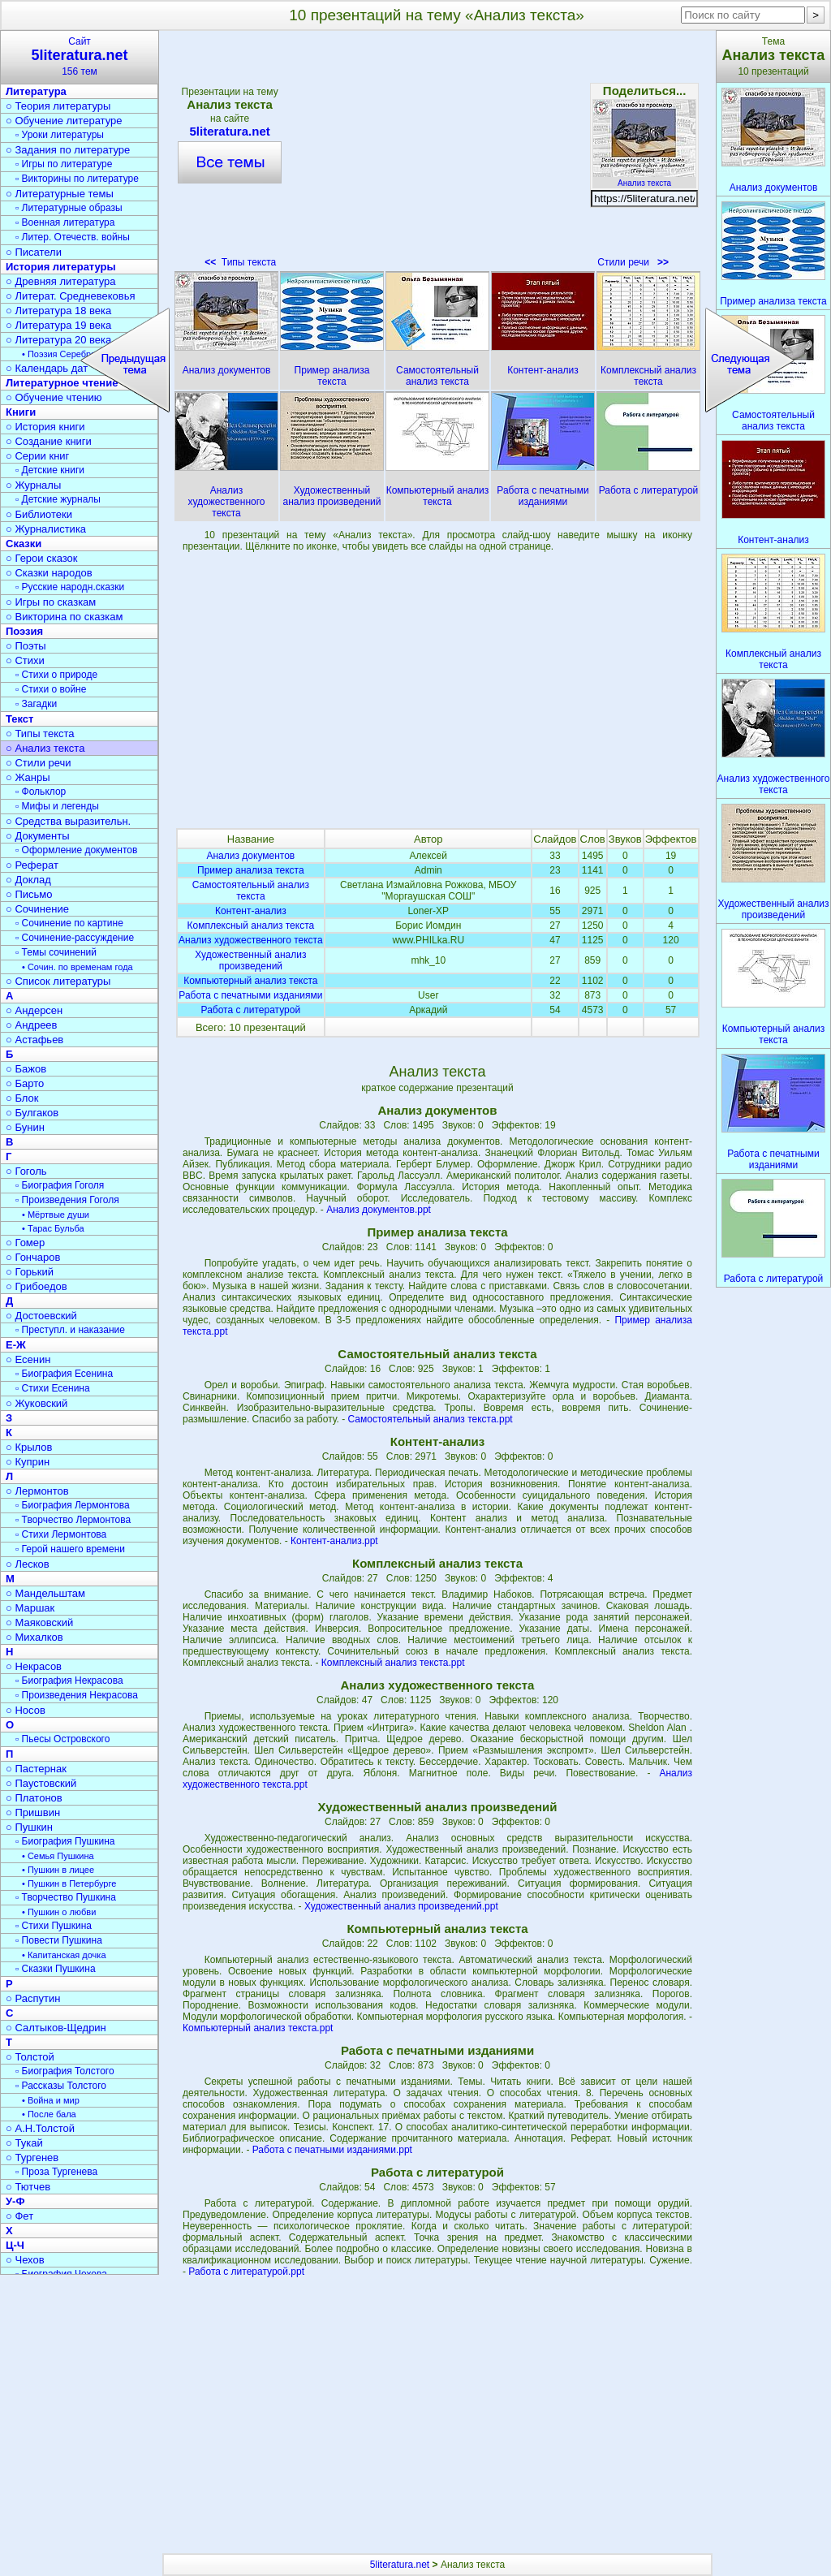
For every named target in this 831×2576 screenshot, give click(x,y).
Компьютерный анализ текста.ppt (258, 2028)
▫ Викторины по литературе (77, 178)
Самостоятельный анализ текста (250, 890)
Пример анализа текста (250, 870)
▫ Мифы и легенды (57, 806)
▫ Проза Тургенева (56, 2171)
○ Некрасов (34, 1666)
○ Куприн (28, 1462)
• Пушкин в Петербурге (69, 1883)
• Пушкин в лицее (58, 1870)
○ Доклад (28, 880)
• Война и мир (51, 2100)
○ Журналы (33, 485)
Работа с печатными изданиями (250, 995)
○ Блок (22, 1098)
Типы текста (240, 262)
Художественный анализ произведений (250, 960)
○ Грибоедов (36, 1286)
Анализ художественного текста (251, 940)
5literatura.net (230, 131)
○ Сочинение (37, 909)
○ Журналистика (46, 529)
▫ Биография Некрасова (69, 1680)
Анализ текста (644, 179)
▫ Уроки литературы (59, 134)
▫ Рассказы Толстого (60, 2085)
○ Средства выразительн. (68, 821)
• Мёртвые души (55, 1214)
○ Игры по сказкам (51, 602)
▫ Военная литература (64, 222)
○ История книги (45, 427)
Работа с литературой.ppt (246, 2271)
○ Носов (25, 1710)
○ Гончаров (33, 1257)
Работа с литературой (251, 1010)
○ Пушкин (29, 1827)
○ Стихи (25, 660)
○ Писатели (34, 252)
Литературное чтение (62, 383)
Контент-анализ (250, 911)
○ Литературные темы (60, 194)
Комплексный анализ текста (250, 925)
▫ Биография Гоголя (59, 1185)
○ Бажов (26, 1069)
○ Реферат (32, 865)
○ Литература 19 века (58, 325)
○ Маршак (30, 1608)
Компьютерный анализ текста (250, 980)
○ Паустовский (41, 1783)
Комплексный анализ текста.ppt (393, 1662)
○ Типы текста (40, 733)
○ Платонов (34, 1798)
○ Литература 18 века (58, 310)
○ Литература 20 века (58, 340)
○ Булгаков (32, 1113)
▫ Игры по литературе (63, 164)
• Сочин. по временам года (77, 967)
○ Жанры (28, 777)
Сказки (23, 543)
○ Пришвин (33, 1812)
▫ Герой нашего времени (70, 1549)
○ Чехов (25, 2260)
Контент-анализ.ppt (334, 1541)
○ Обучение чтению (54, 397)
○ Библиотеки (39, 514)
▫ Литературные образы (69, 208)
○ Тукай (24, 2143)
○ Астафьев (34, 1039)
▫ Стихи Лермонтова (60, 1534)
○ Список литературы (58, 981)
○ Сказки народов (49, 573)
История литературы (61, 267)
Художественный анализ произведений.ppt (401, 1906)
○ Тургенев (32, 2157)
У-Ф (15, 2201)
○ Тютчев (28, 2187)
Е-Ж (16, 1345)
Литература (36, 91)
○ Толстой (30, 2057)
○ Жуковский (36, 1403)
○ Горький (30, 1272)
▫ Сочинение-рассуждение (74, 937)
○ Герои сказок (42, 558)
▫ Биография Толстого (64, 2071)
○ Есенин (28, 1359)
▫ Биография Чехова (61, 2274)
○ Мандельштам (45, 1593)
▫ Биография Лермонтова (72, 1505)
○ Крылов (29, 1447)
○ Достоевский (41, 1316)
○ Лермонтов (37, 1491)
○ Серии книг (37, 456)
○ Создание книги (49, 441)
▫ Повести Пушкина (58, 1940)
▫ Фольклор (40, 791)
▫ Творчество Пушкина (65, 1897)
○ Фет (19, 2216)
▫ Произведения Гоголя (67, 1200)
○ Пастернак (36, 1769)
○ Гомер (25, 1242)
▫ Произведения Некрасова (76, 1695)
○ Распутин (33, 1998)
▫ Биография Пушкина (64, 1841)
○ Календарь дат (47, 368)
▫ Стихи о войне (50, 689)
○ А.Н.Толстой (40, 2128)
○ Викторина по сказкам (64, 617)
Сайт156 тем (79, 56)
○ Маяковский (39, 1622)
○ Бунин (25, 1127)
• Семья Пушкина (58, 1856)
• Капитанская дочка (64, 1955)
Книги (21, 412)
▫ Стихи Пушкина (53, 1925)
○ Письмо (29, 894)
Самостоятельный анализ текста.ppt (430, 1419)
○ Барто (25, 1083)
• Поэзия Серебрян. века (73, 354)
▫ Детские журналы (58, 499)
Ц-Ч (15, 2245)
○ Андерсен (34, 1010)
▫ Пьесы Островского (62, 1739)
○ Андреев (32, 1025)
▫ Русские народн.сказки (69, 587)
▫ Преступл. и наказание (70, 1329)
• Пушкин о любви (59, 1912)
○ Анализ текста (45, 748)
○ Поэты (26, 646)
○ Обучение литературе (64, 120)
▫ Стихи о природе (56, 674)
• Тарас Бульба (53, 1228)
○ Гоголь (26, 1171)
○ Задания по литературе (68, 150)
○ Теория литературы (58, 106)
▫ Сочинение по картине (69, 923)
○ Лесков (28, 1564)
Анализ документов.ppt (378, 1209)
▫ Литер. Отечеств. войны (72, 237)
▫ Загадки (36, 704)
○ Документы (37, 836)
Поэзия (24, 631)
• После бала (49, 2114)
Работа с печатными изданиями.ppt (332, 2149)
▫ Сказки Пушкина (55, 1968)
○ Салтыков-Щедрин (56, 2028)
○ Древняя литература (60, 281)
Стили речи (633, 262)
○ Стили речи (38, 763)
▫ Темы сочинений (56, 952)
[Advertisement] (436, 154)
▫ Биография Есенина (64, 1373)
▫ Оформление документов (76, 850)
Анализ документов (250, 855)
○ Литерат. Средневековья (71, 296)
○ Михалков (34, 1637)
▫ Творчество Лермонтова (73, 1519)
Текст (19, 719)
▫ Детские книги (49, 470)
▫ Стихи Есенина (52, 1388)
